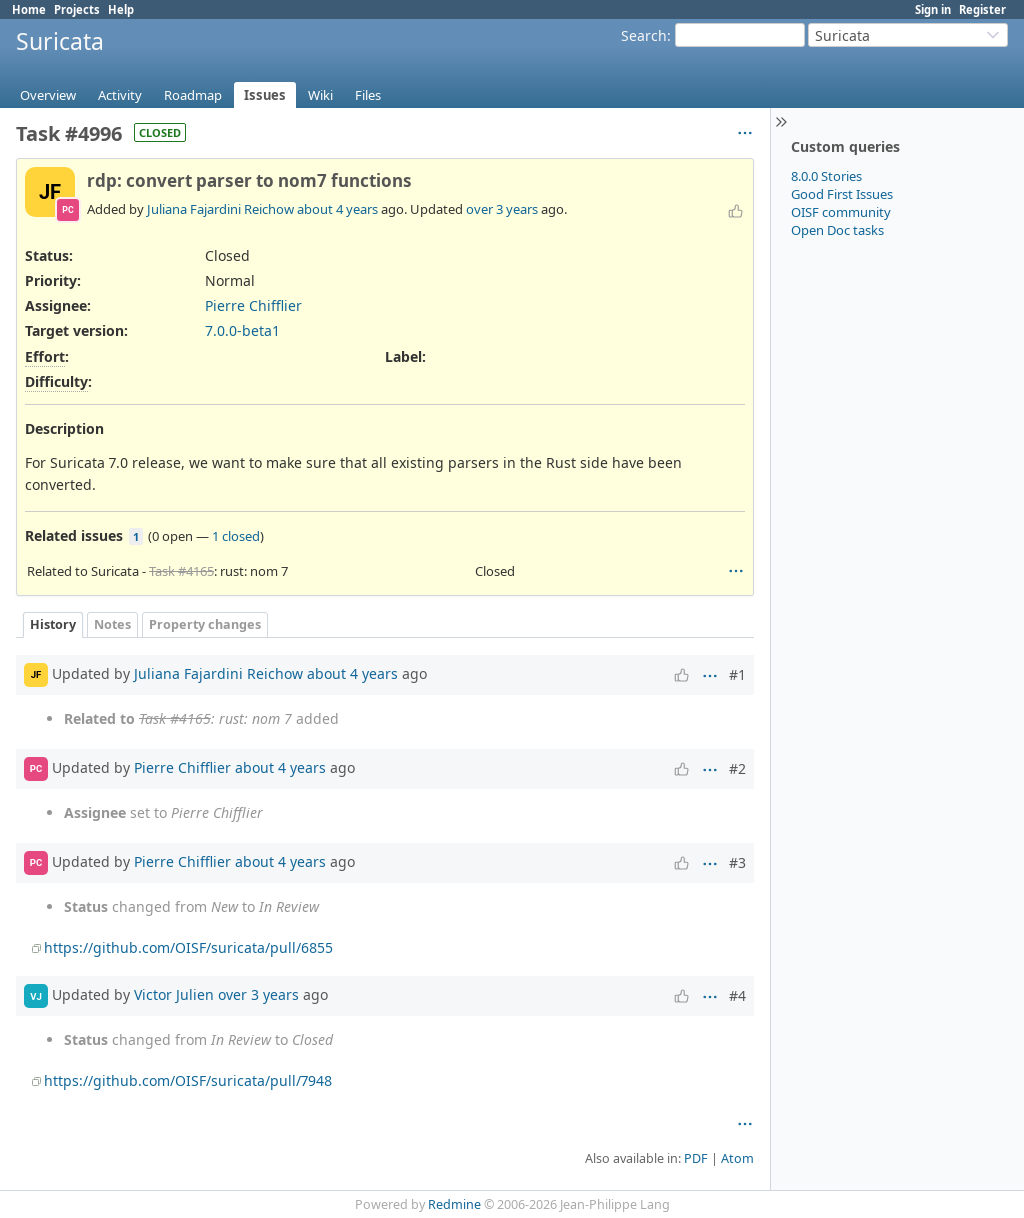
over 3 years (502, 209)
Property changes (205, 624)
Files (368, 95)
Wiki (320, 95)
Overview (48, 95)
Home (29, 9)
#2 (737, 768)
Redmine (454, 1204)
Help (121, 9)
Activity (120, 95)
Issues (265, 95)
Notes (112, 624)
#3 (737, 862)
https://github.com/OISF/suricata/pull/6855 (188, 947)
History (53, 624)
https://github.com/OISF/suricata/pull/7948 (188, 1080)
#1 (737, 674)
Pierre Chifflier (253, 305)
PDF (696, 1158)
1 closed (236, 536)
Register (982, 9)
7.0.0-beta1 (242, 330)
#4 (737, 995)
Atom (737, 1158)
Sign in (933, 9)
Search (644, 35)
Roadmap (193, 95)
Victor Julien (174, 994)
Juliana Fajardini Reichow (220, 209)
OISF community (841, 212)
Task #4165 (181, 571)
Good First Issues (842, 194)
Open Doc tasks (837, 230)
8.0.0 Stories (826, 176)
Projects (77, 9)
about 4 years (337, 209)
